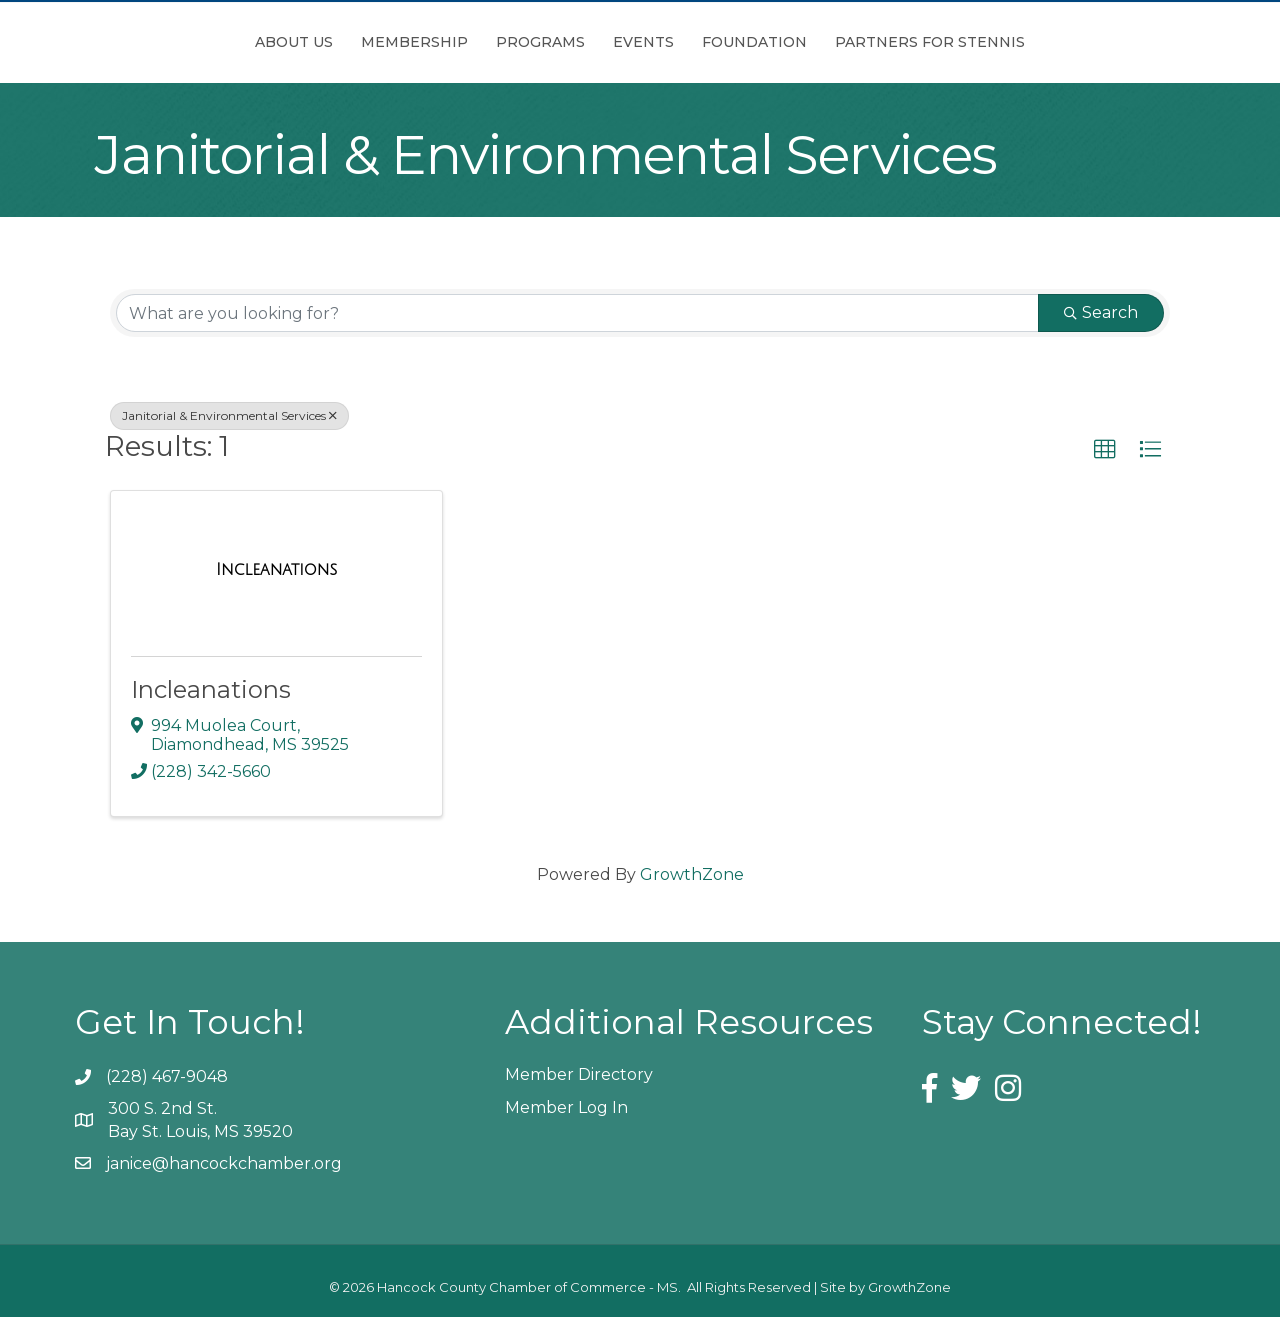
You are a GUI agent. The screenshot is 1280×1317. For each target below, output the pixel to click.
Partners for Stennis (1042, 42)
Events (755, 42)
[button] (1105, 450)
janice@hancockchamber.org (224, 1163)
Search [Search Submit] (1101, 312)
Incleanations (211, 689)
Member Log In (566, 1107)
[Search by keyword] (577, 313)
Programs (428, 42)
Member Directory (579, 1074)
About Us (182, 42)
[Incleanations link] (276, 570)
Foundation (866, 42)
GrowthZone (692, 874)
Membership (302, 42)
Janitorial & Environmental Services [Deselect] (229, 415)
